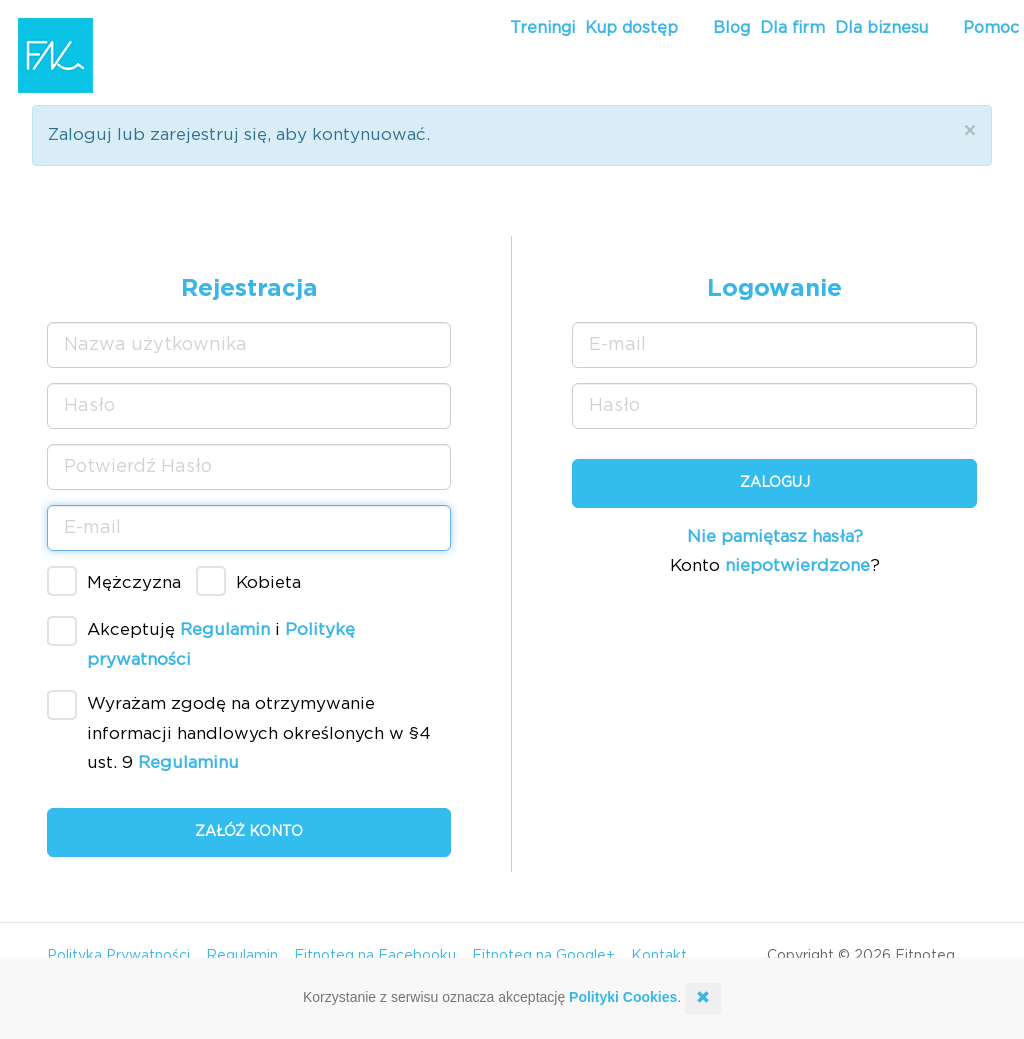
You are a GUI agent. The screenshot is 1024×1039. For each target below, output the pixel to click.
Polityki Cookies (623, 997)
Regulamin (225, 630)
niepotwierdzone (797, 565)
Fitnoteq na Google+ (543, 956)
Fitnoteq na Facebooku (375, 956)
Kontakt (659, 956)
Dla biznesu (881, 28)
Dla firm (792, 28)
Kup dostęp (631, 28)
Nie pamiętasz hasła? (775, 536)
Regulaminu (188, 762)
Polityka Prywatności (118, 956)
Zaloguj (775, 483)
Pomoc (991, 28)
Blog (731, 28)
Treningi (542, 28)
